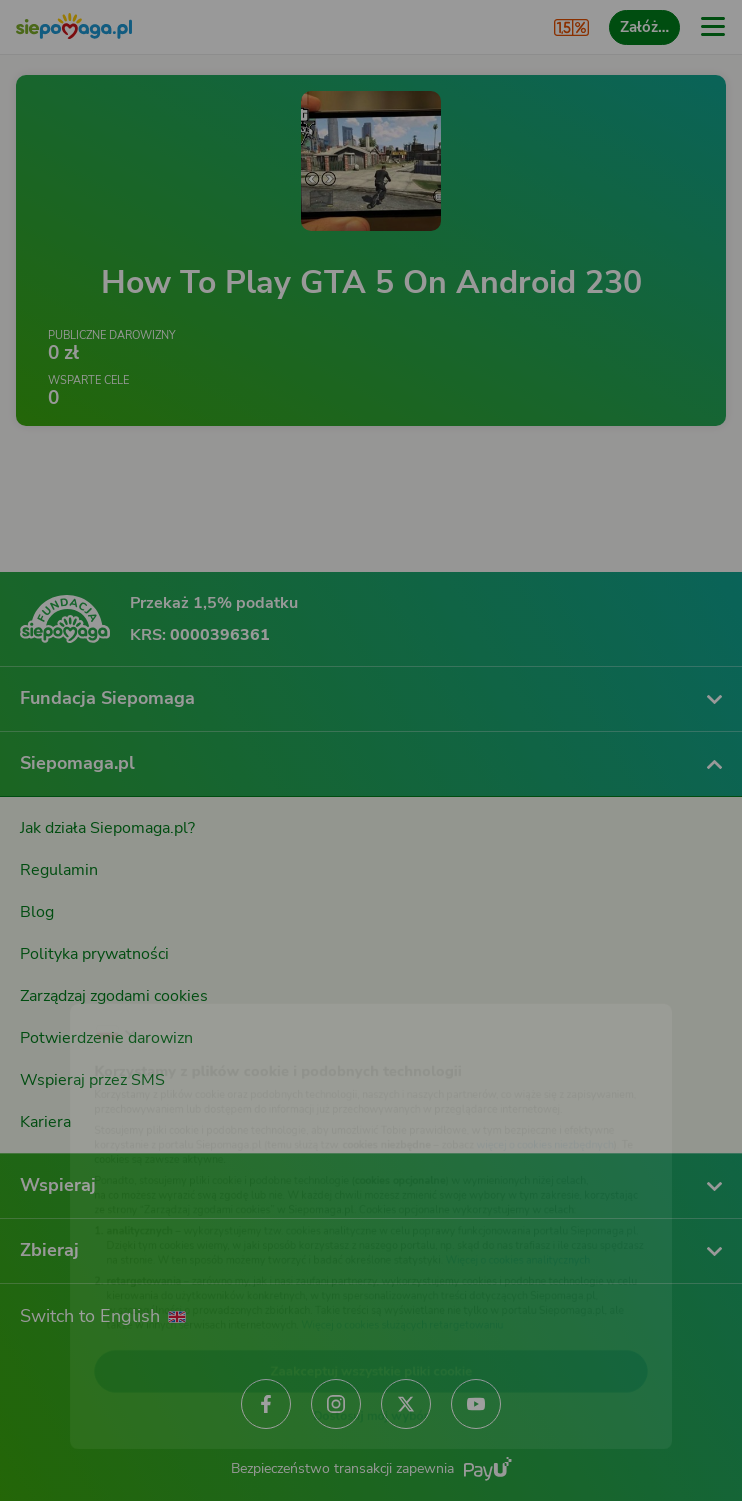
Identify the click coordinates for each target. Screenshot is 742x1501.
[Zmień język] (56, 988)
